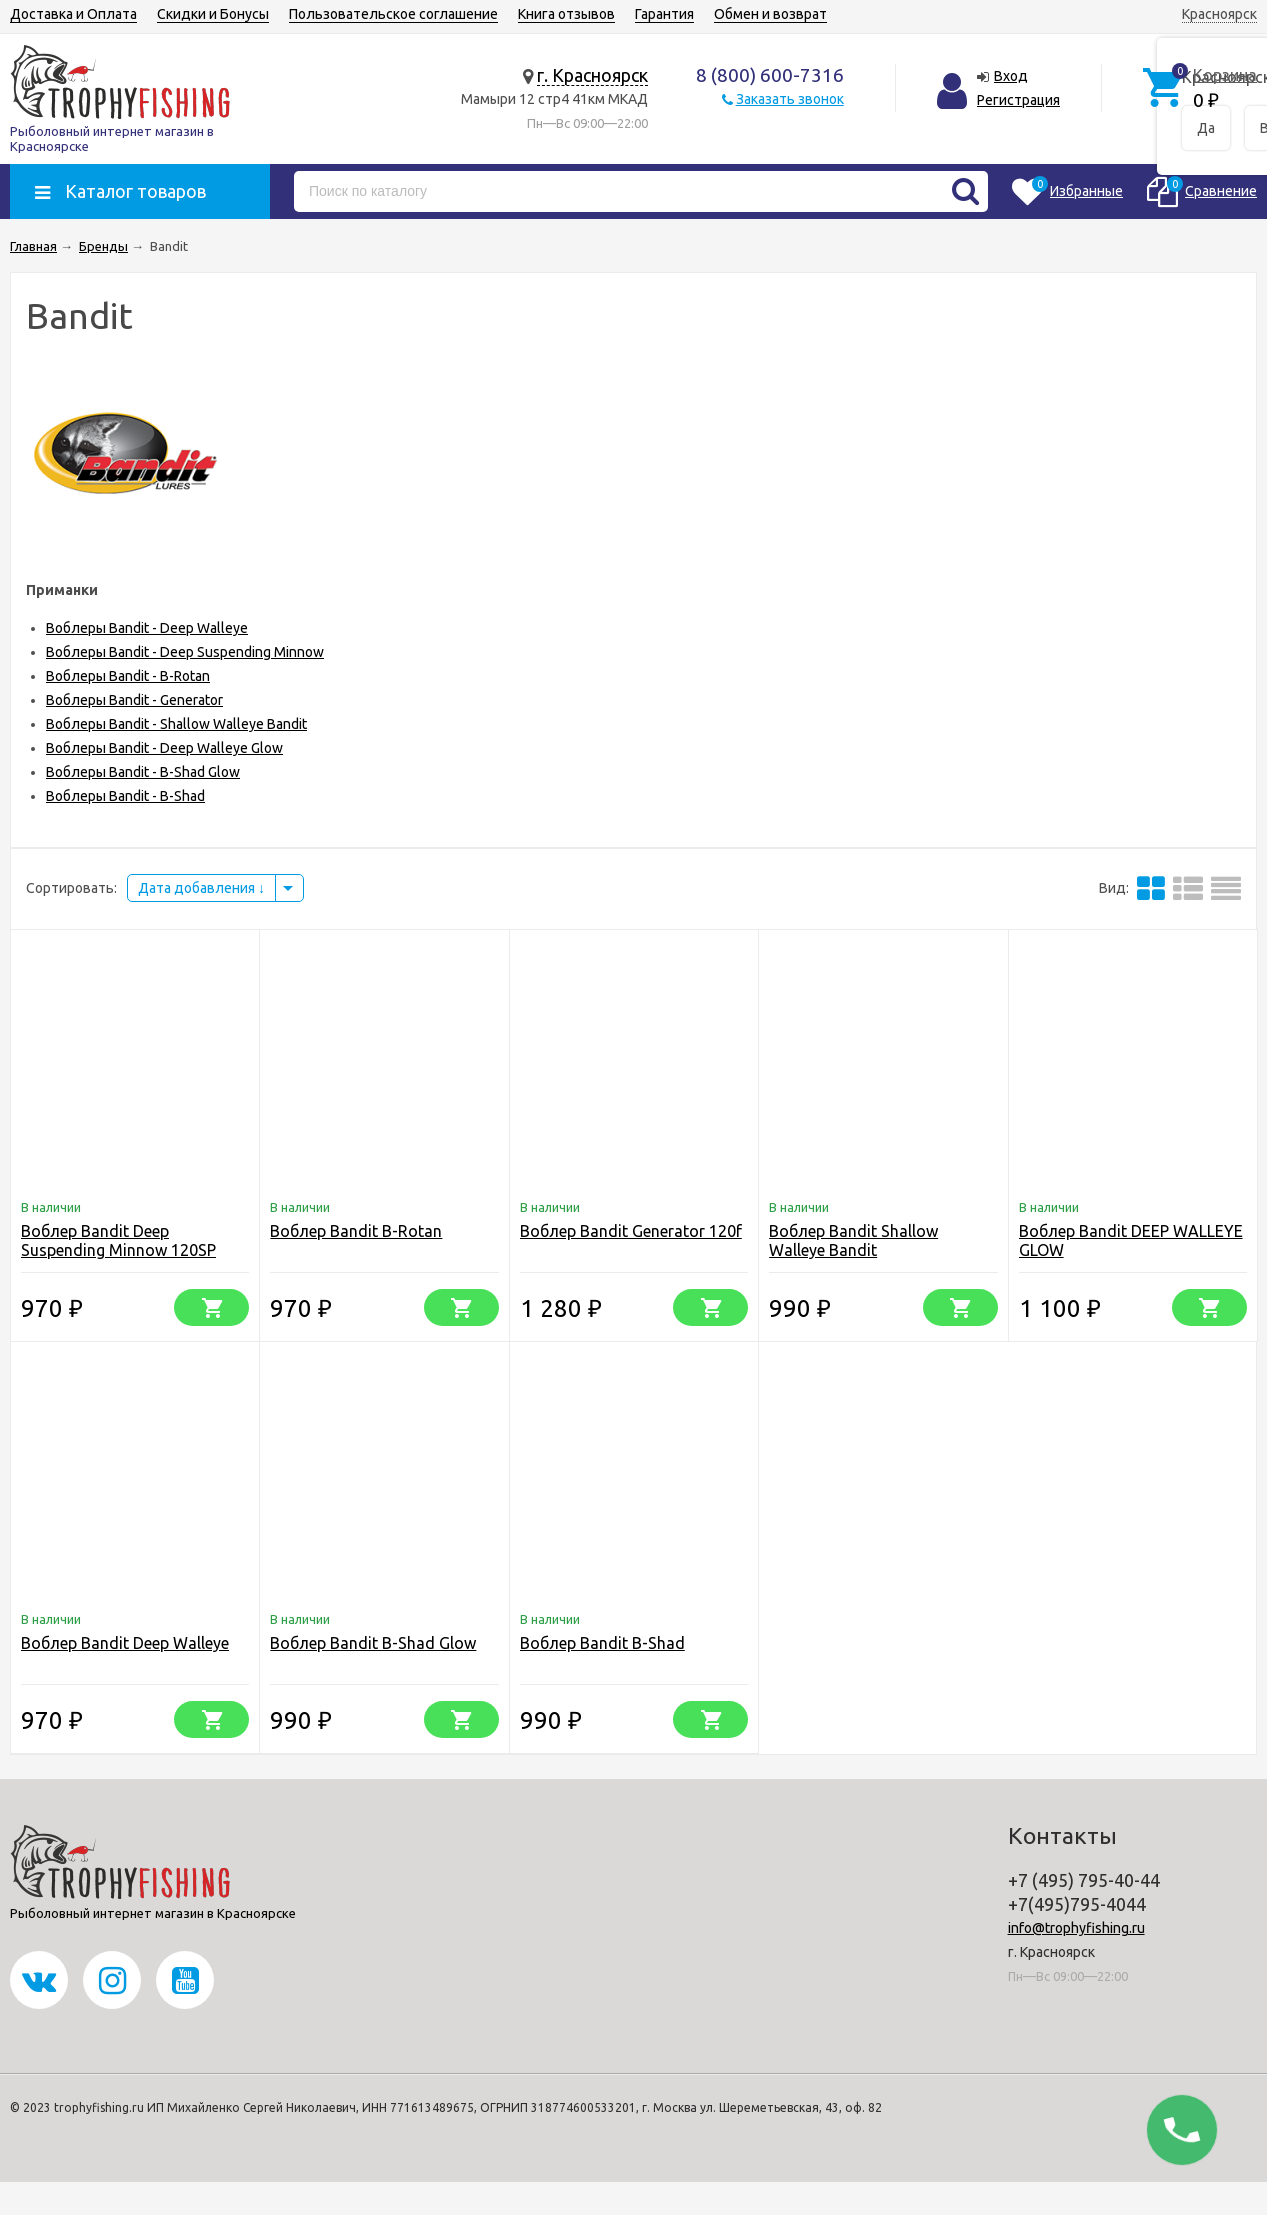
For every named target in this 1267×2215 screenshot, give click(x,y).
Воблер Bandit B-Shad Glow (373, 1643)
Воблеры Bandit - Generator (134, 700)
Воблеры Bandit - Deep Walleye (147, 628)
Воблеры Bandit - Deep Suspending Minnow (185, 652)
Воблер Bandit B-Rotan (356, 1231)
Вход (1011, 76)
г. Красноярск (592, 75)
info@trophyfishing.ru (1076, 1928)
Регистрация (1018, 100)
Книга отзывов (566, 14)
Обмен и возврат (770, 14)
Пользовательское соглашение (393, 14)
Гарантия (664, 14)
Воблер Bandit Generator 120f (631, 1231)
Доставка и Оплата (73, 14)
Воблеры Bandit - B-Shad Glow (143, 772)
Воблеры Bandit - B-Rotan (128, 676)
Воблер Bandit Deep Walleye (125, 1643)
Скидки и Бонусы (213, 14)
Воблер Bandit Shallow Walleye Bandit (853, 1240)
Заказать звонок (790, 99)
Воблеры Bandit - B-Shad (125, 796)
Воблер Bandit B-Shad (602, 1643)
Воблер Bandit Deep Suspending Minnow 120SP (118, 1240)
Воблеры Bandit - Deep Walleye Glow (164, 748)
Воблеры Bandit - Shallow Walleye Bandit (176, 724)
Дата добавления (201, 888)
